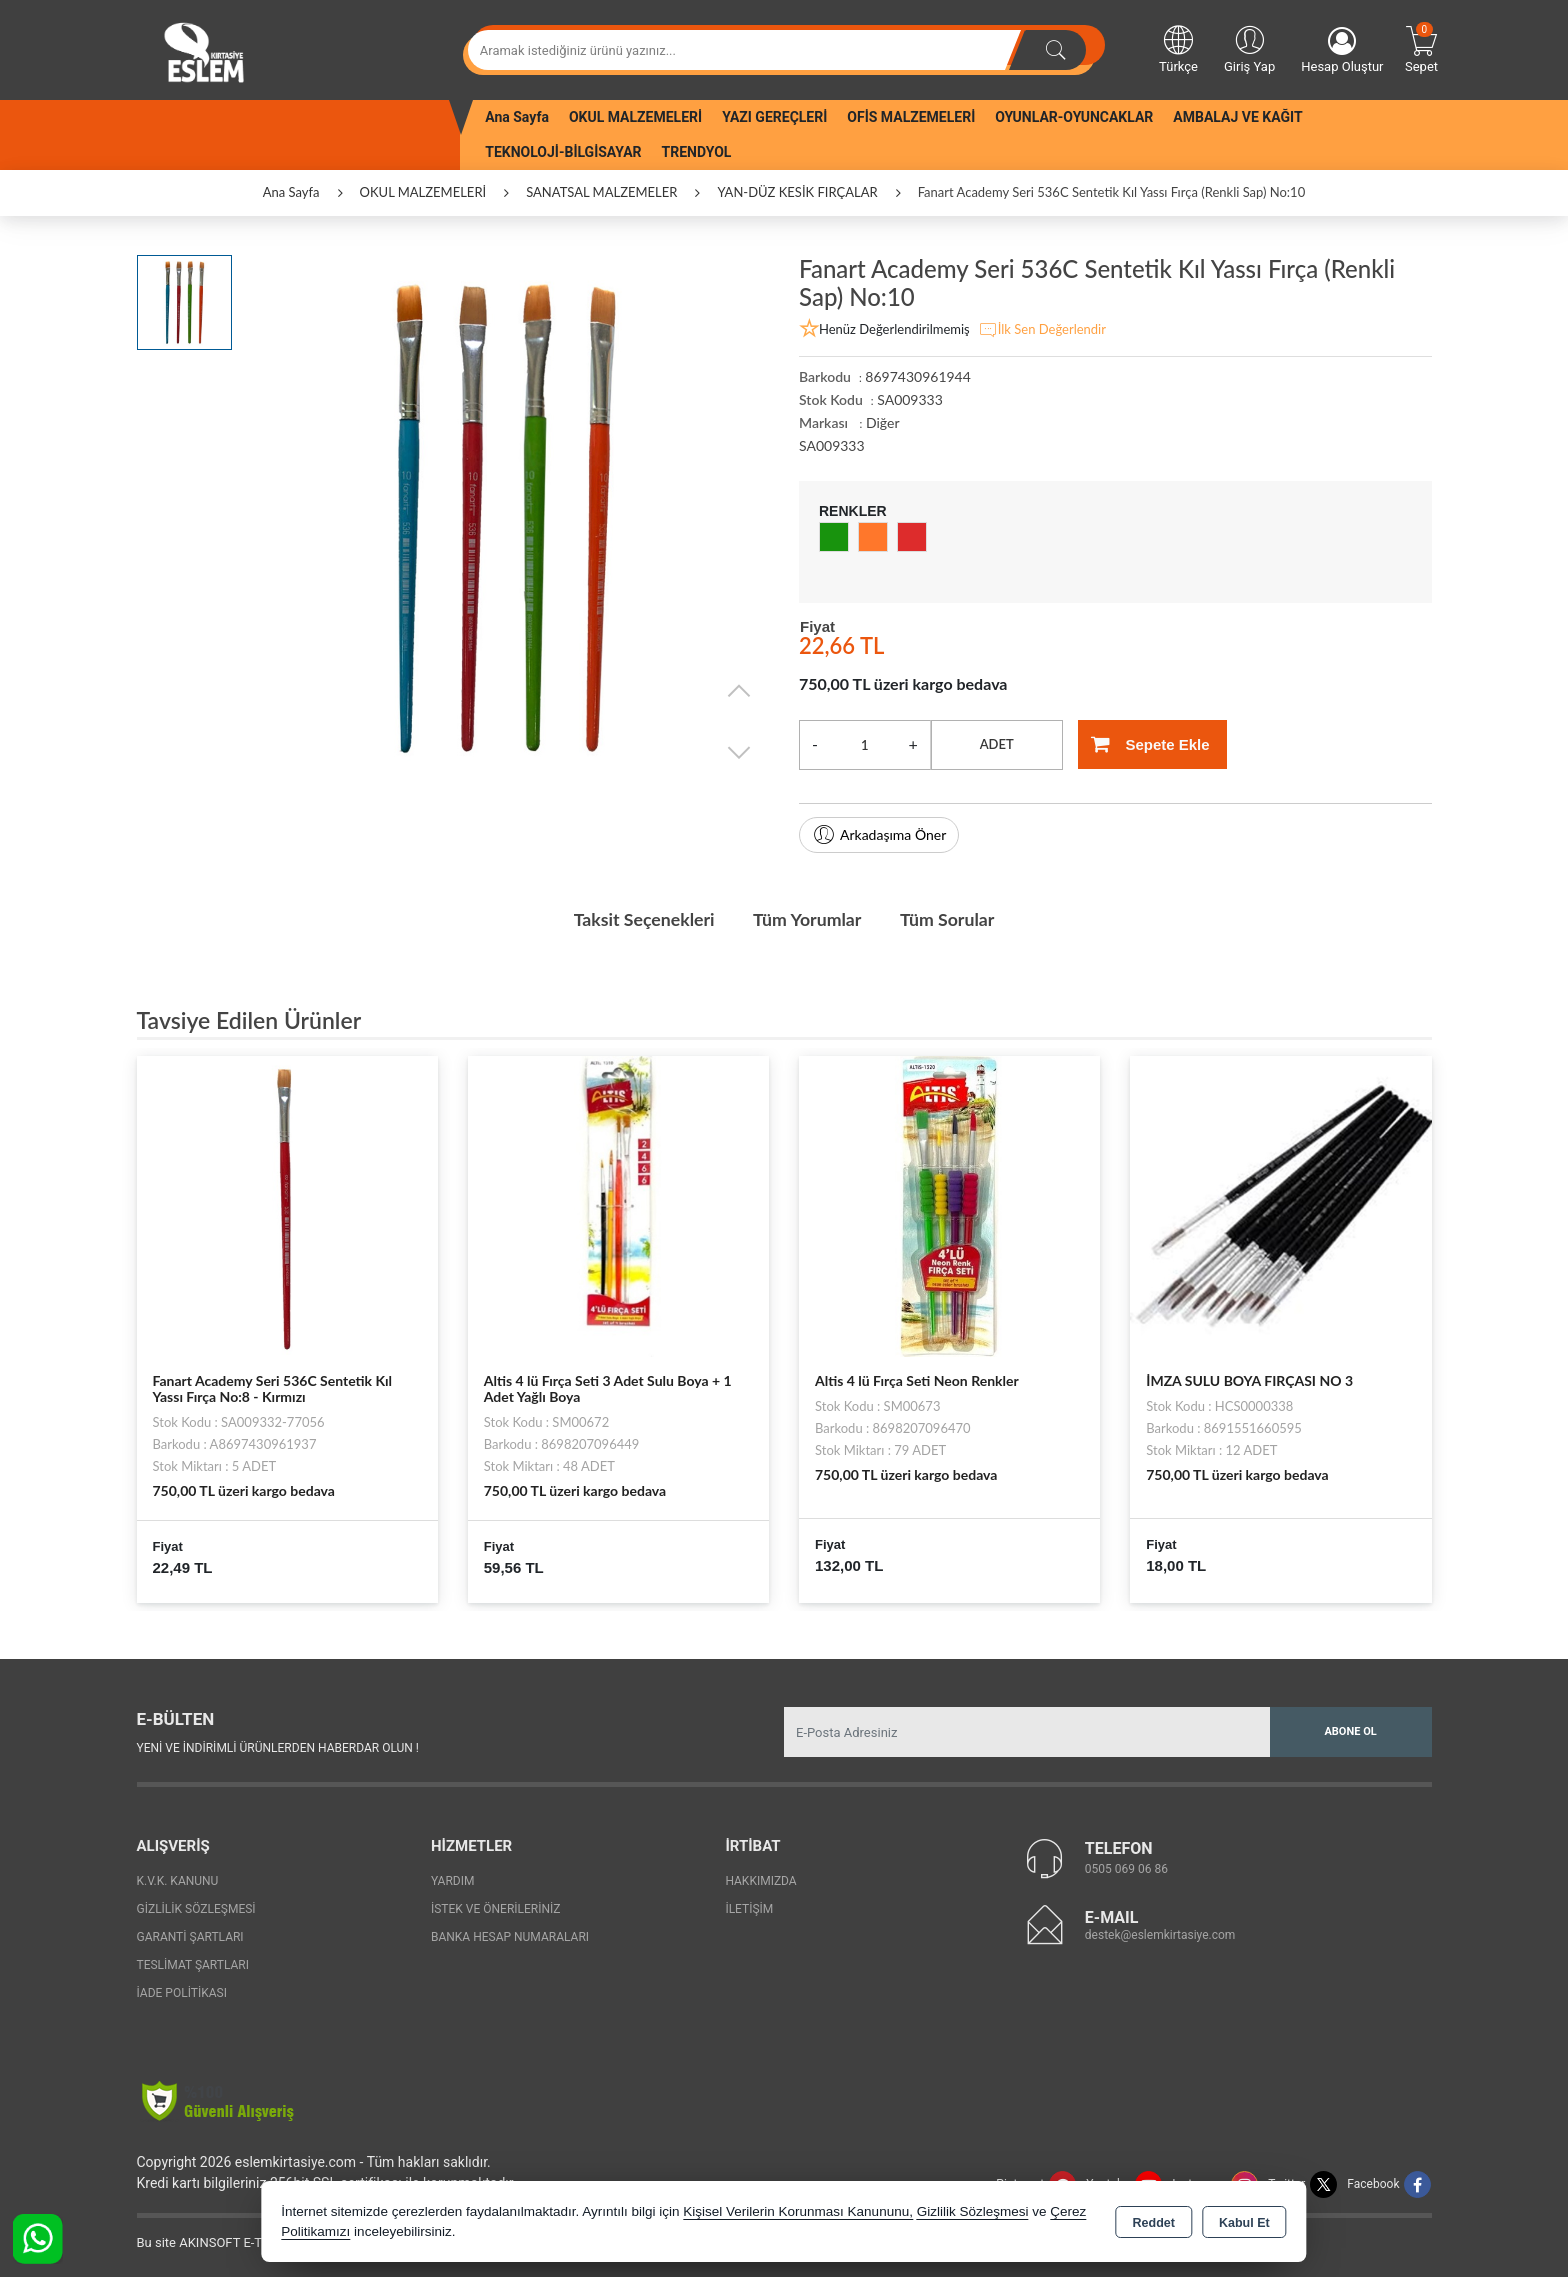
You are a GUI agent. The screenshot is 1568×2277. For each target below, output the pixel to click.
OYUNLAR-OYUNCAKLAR (1074, 117)
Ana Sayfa (517, 117)
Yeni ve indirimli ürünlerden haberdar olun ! (278, 1747)
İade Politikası (182, 1992)
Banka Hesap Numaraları (510, 1936)
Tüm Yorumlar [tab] (808, 919)
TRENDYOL (697, 152)
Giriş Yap (1249, 48)
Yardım (453, 1880)
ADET (997, 744)
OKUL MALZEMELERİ (635, 117)
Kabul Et (1244, 2223)
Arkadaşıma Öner (879, 835)
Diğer (883, 422)
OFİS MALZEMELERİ (911, 117)
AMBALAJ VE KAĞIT (1237, 117)
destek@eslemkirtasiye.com (1160, 1934)
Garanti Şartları (190, 1936)
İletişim (749, 1908)
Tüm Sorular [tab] (951, 919)
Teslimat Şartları (193, 1964)
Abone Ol (1350, 1730)
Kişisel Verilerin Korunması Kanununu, (798, 2211)
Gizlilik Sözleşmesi (196, 1908)
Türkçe (1178, 48)
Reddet (1154, 2223)
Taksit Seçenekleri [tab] (640, 919)
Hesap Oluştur (1342, 50)
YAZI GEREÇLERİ (774, 117)
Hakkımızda (760, 1880)
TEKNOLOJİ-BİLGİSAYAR (563, 152)
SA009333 (832, 445)
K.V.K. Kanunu (178, 1880)
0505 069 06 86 (1126, 1868)
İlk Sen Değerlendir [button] (1042, 330)
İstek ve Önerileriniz (496, 1908)
